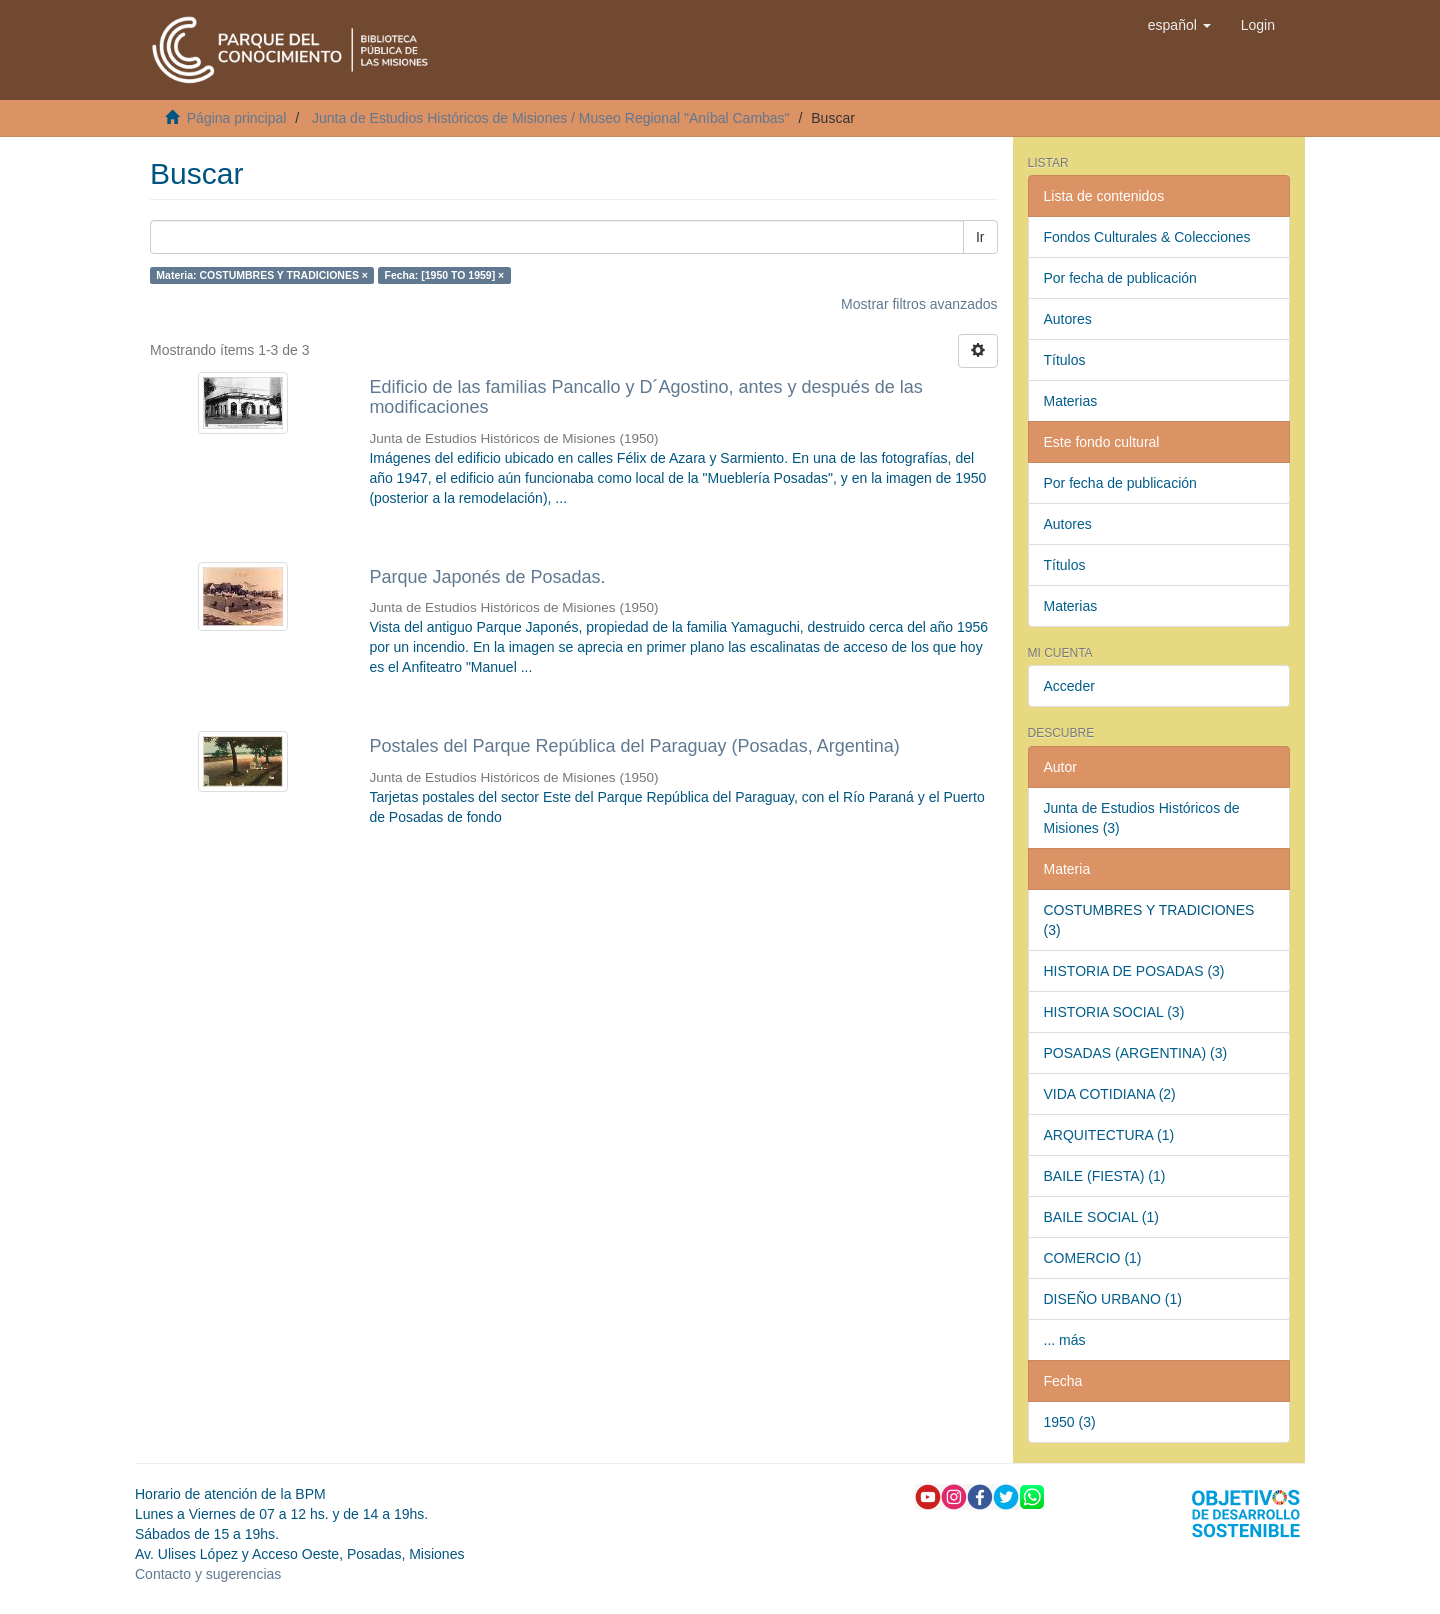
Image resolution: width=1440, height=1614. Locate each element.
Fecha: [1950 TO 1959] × (444, 275)
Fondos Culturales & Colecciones (1147, 237)
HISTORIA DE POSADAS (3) (1134, 971)
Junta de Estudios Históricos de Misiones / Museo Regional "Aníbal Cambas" (551, 118)
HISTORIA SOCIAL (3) (1114, 1012)
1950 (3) (1070, 1422)
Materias (1071, 401)
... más (1065, 1340)
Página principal (237, 118)
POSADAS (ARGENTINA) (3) (1136, 1053)
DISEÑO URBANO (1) (1113, 1299)
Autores (1068, 319)
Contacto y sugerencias (208, 1574)
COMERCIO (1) (1093, 1258)
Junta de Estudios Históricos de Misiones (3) (1142, 818)
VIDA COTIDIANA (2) (1110, 1094)
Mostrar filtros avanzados (919, 304)
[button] (1179, 25)
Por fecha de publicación (1120, 278)
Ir (980, 237)
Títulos (1065, 360)
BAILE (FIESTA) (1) (1105, 1176)
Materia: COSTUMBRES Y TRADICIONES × (262, 275)
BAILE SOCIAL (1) (1101, 1217)
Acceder (1069, 686)
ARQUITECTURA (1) (1109, 1135)
